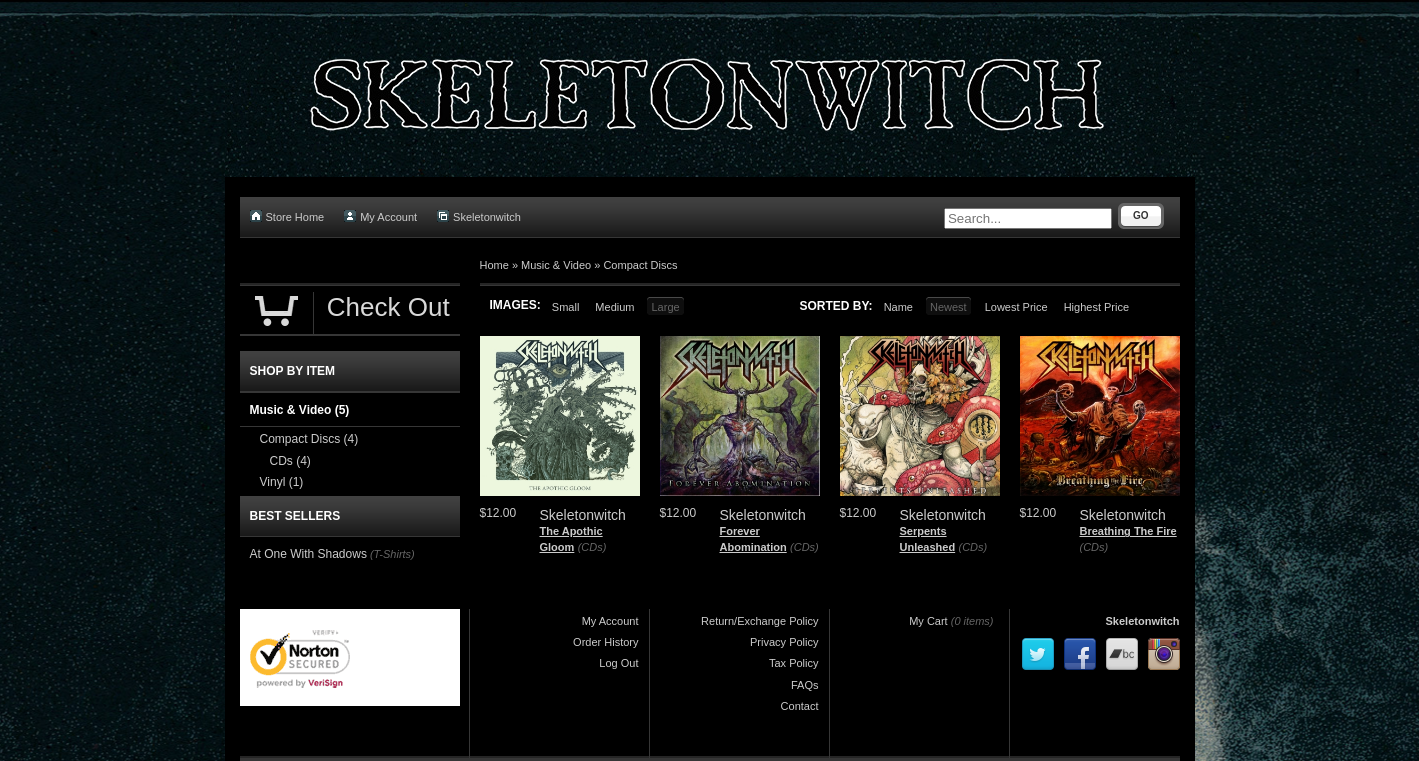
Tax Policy (794, 663)
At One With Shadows (308, 554)
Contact (800, 706)
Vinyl (282, 482)
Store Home (287, 216)
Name (898, 307)
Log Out (618, 663)
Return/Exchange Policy (759, 621)
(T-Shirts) (392, 554)
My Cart (928, 621)
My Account (380, 216)
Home (494, 265)
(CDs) (592, 547)
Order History (605, 642)
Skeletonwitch (479, 216)
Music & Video (556, 265)
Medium (614, 307)
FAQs (805, 685)
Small (566, 307)
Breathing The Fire (1128, 531)
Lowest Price (1016, 307)
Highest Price (1096, 307)
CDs (290, 461)
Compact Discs (640, 265)
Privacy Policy (784, 642)
